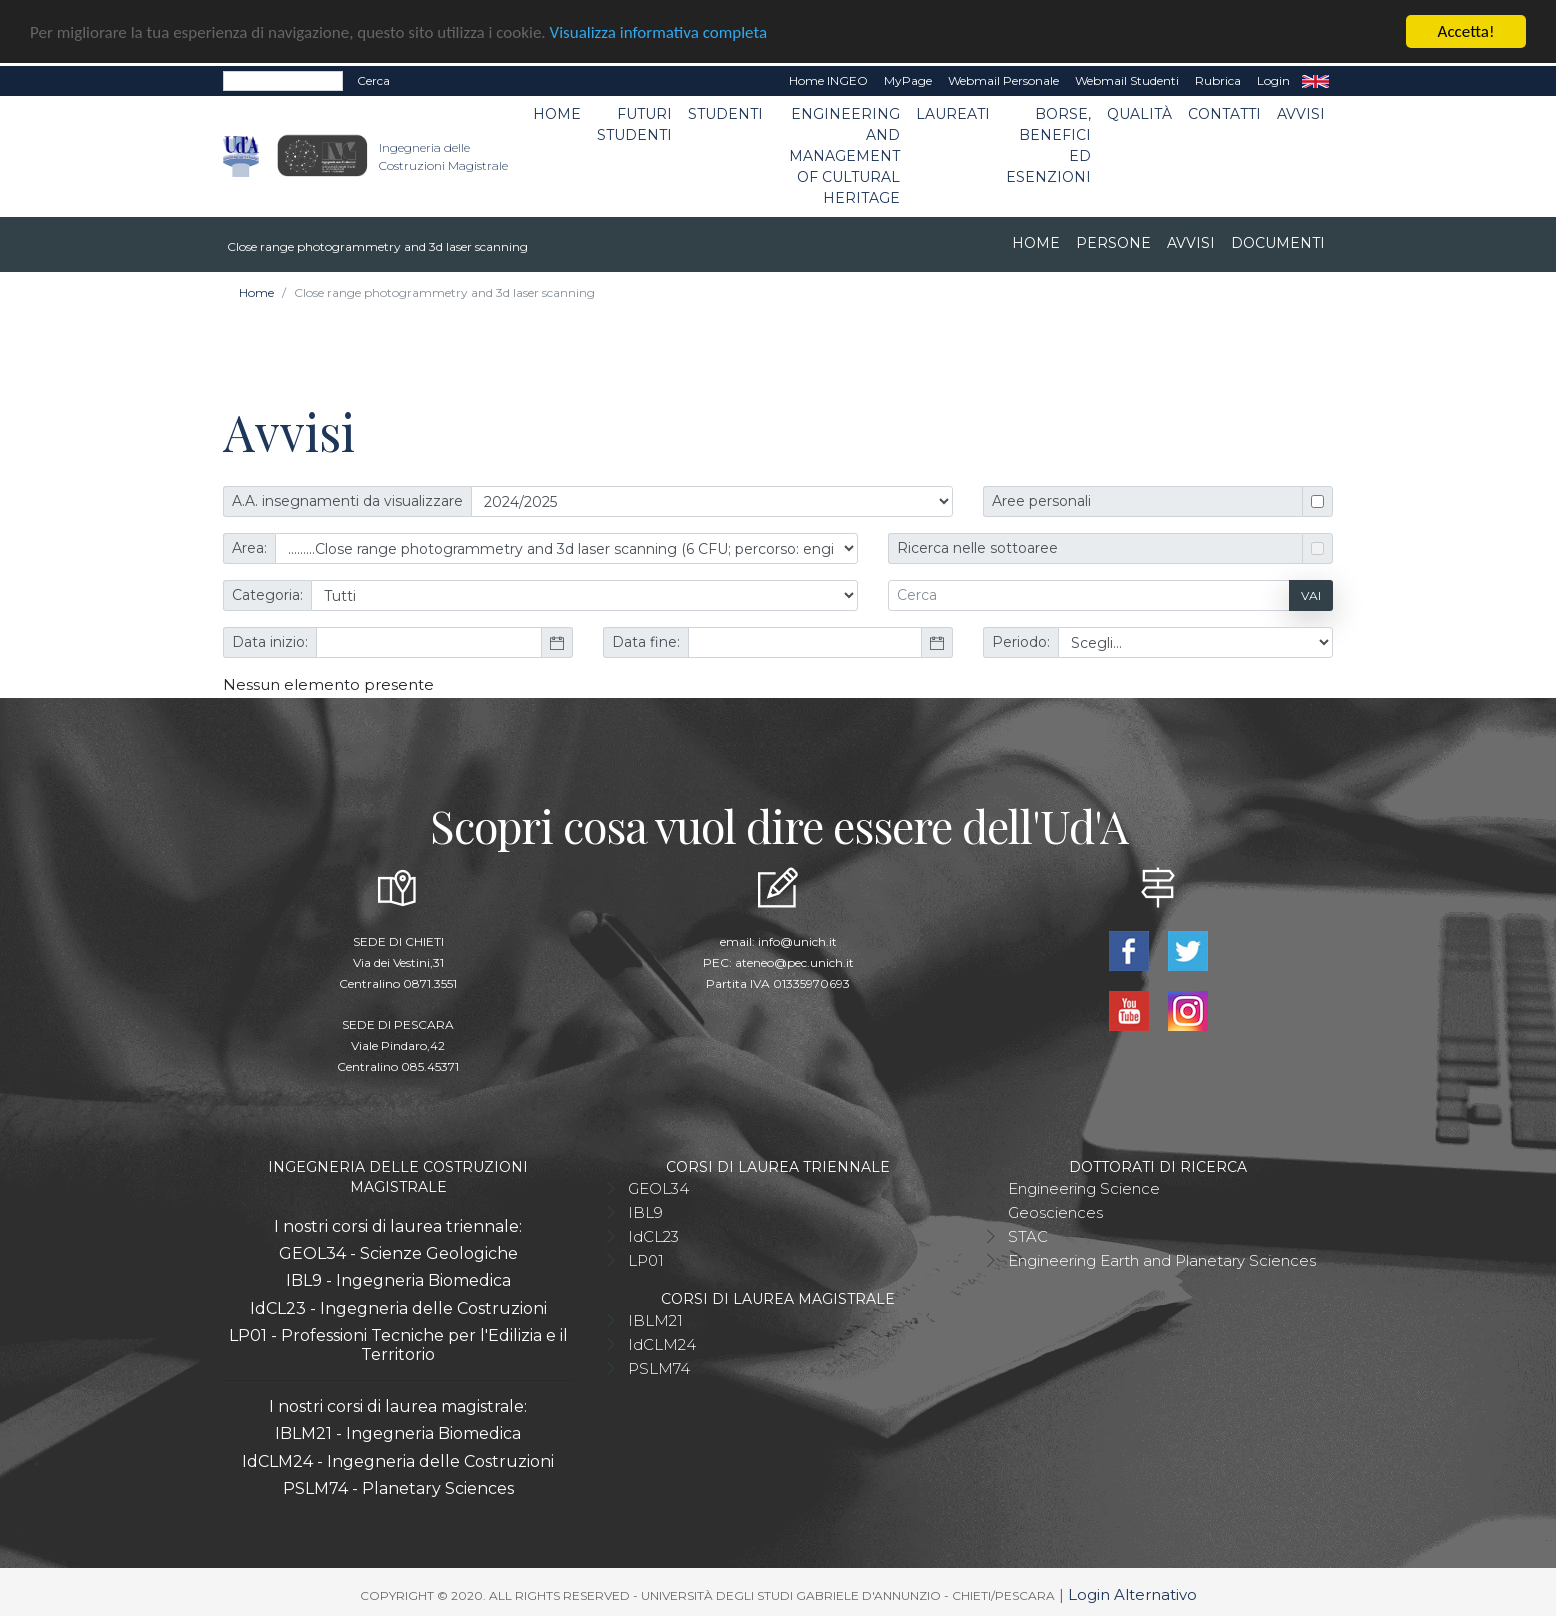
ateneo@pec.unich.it (794, 961)
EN (1315, 80)
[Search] (283, 80)
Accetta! (1466, 30)
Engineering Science (1084, 1187)
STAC (1028, 1235)
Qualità (1139, 113)
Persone (1113, 242)
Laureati (953, 113)
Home (557, 113)
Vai (1311, 594)
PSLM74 (659, 1367)
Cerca (373, 79)
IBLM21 (655, 1319)
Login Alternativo (1132, 1593)
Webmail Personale (1003, 79)
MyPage (908, 79)
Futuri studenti (634, 123)
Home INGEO (828, 79)
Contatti (1224, 113)
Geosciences (1055, 1211)
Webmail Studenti (1127, 79)
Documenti (1278, 242)
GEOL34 (658, 1187)
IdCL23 (653, 1235)
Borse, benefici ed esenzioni (1048, 144)
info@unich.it (797, 940)
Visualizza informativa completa (659, 31)
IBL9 (645, 1211)
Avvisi (1301, 113)
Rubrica (1218, 79)
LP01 (646, 1259)
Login (1273, 79)
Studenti (725, 113)
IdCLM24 (662, 1343)
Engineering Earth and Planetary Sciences (1162, 1259)
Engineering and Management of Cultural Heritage (844, 155)
